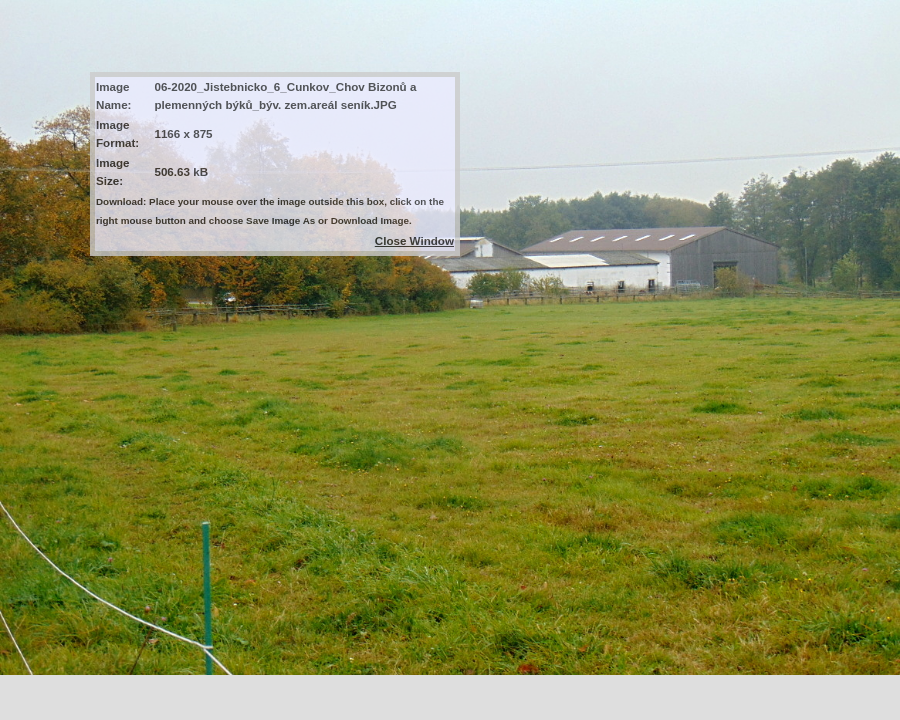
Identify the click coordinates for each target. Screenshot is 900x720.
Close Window (414, 240)
